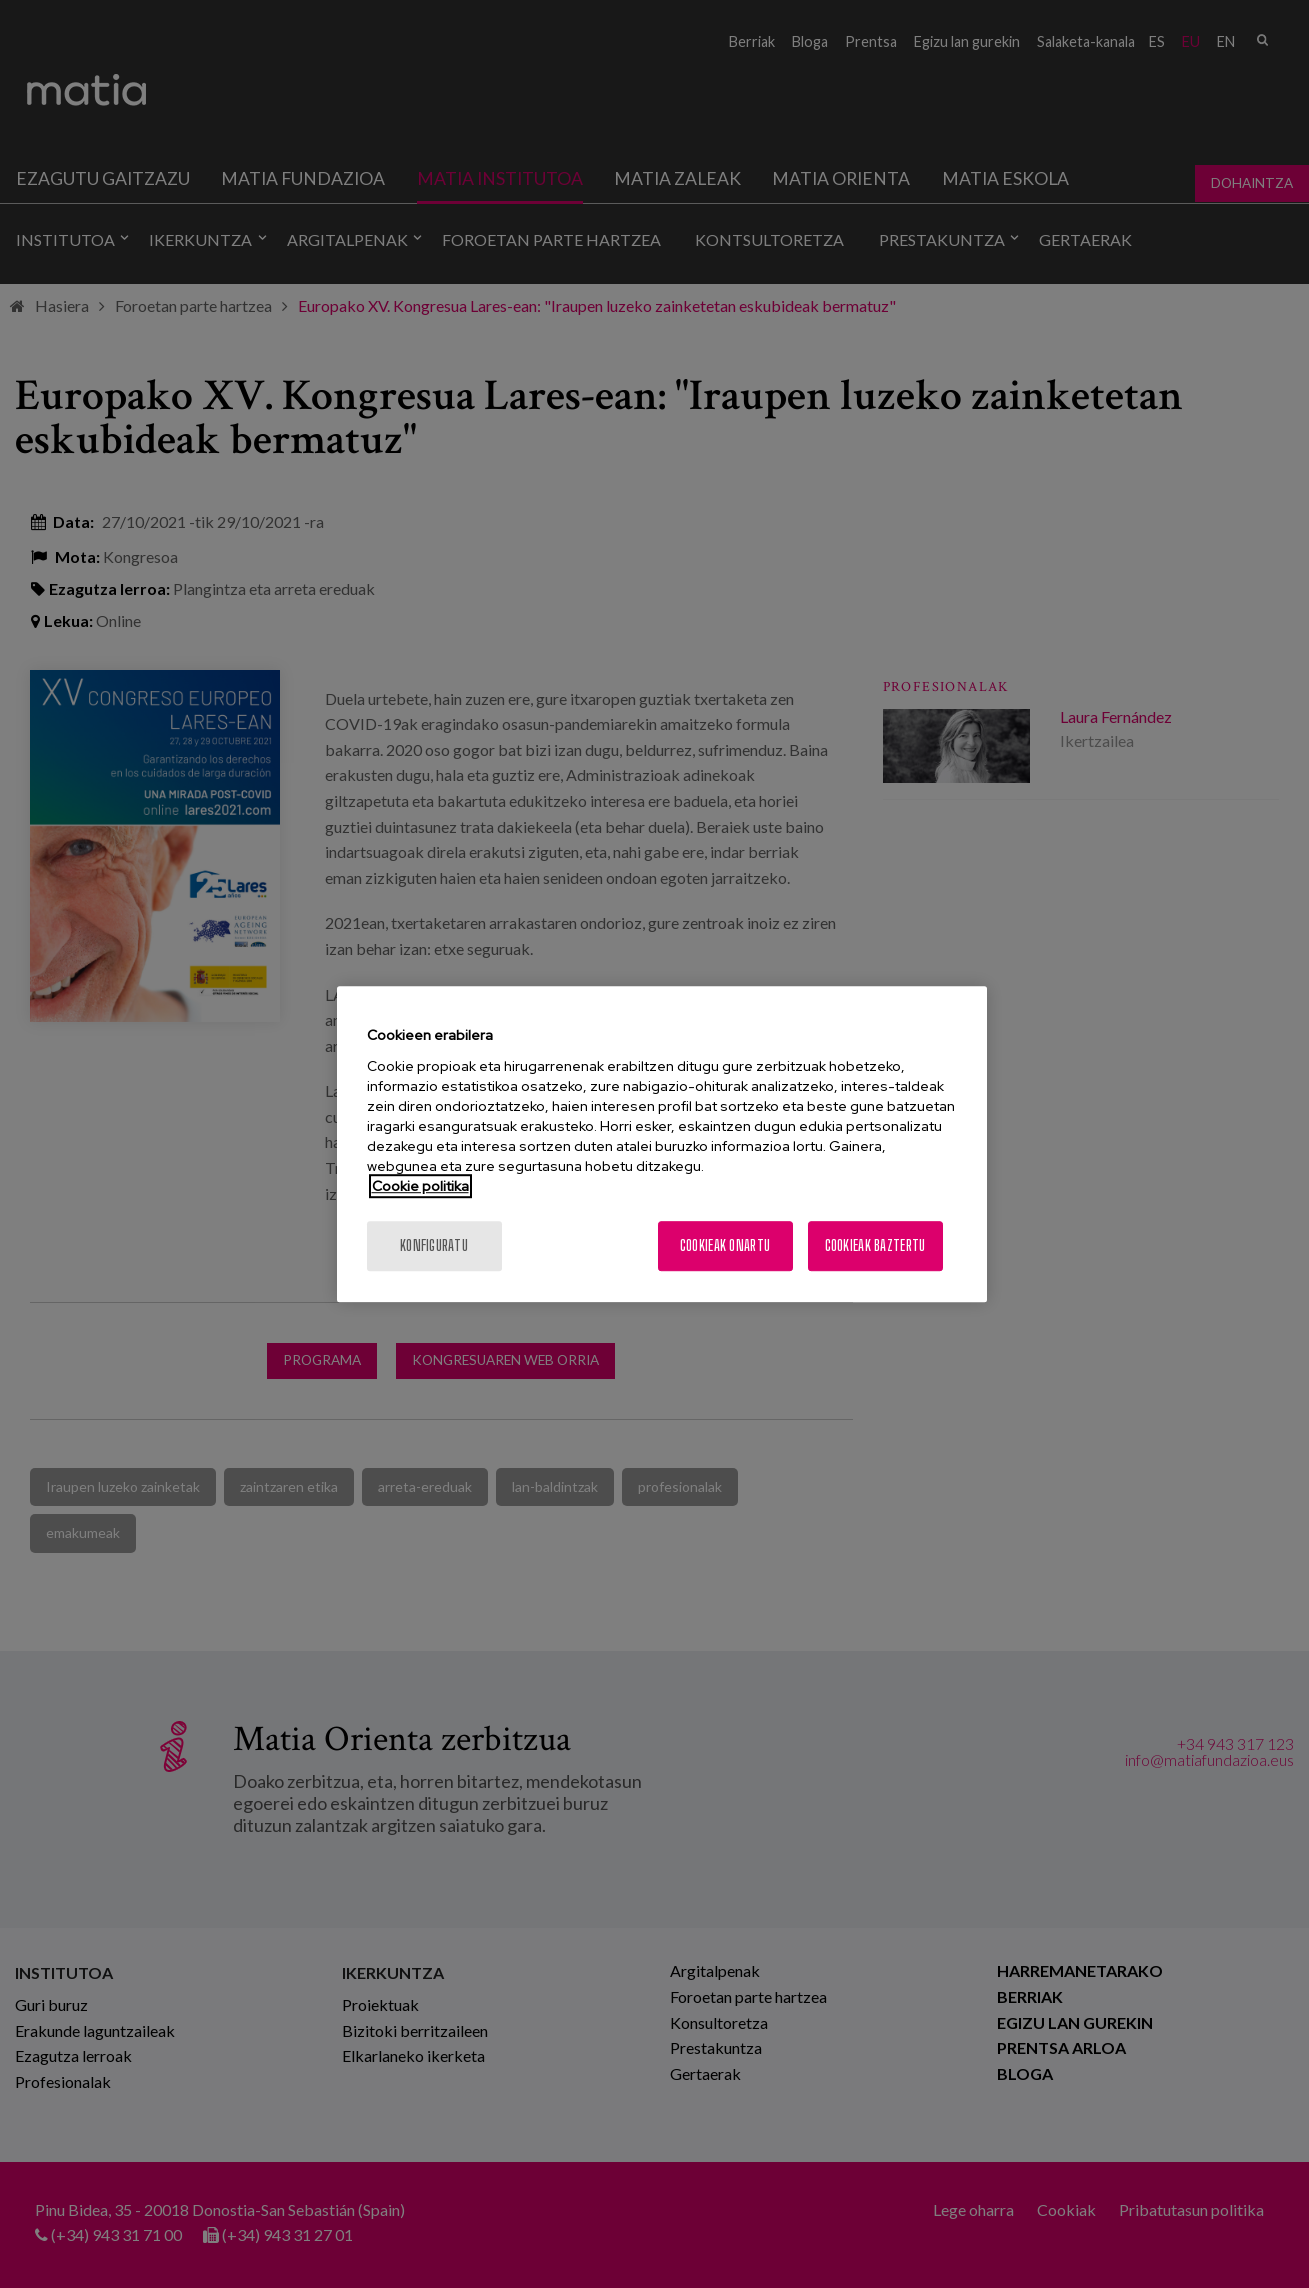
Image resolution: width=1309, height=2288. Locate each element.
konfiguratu (434, 1245)
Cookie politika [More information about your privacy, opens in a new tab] (420, 1186)
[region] (662, 1144)
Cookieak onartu (725, 1245)
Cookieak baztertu (875, 1245)
